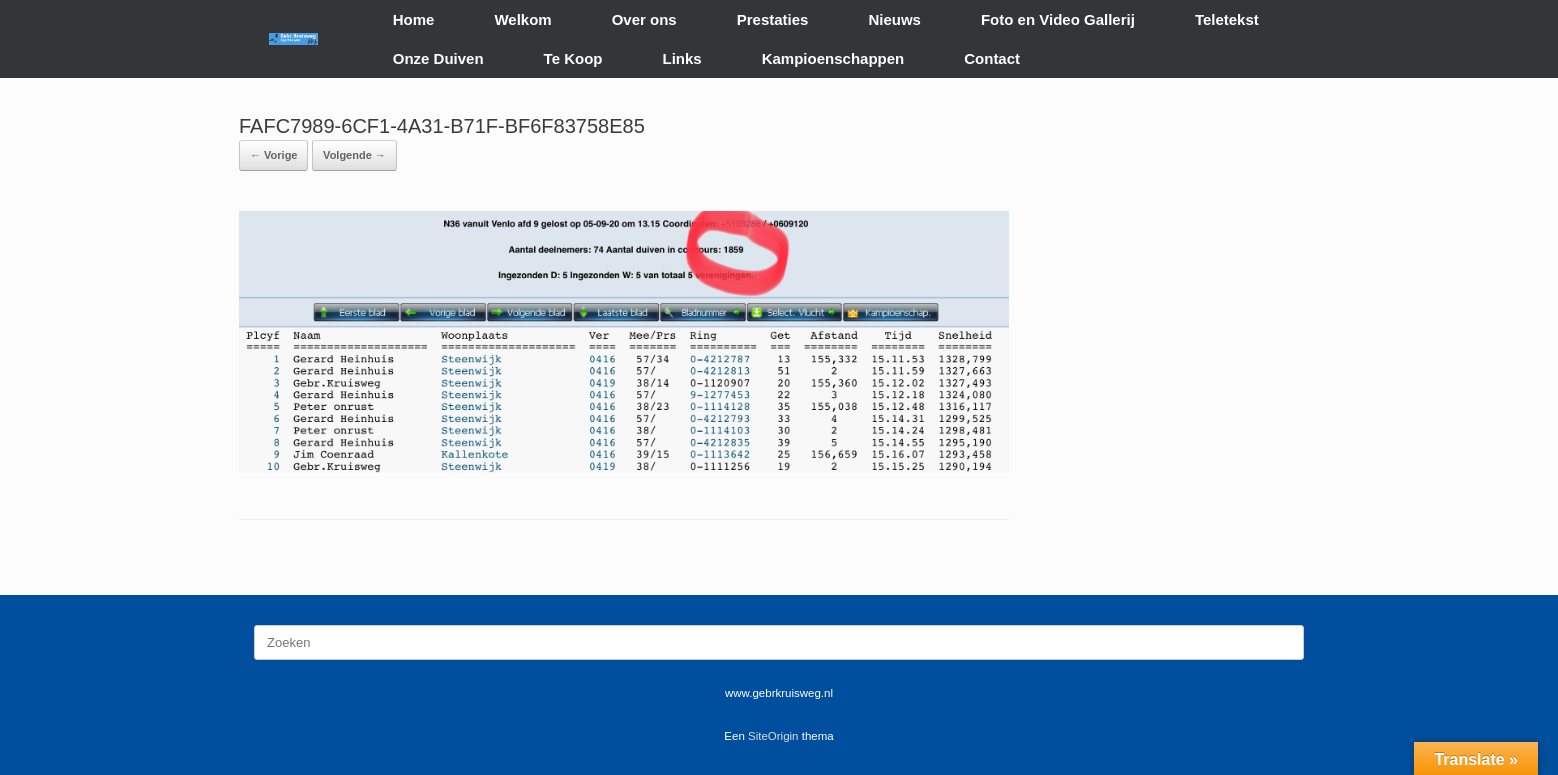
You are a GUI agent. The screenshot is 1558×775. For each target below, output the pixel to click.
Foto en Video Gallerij (1058, 19)
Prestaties (773, 19)
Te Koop (573, 58)
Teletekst (1227, 19)
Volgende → (354, 155)
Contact (992, 58)
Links (682, 58)
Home (414, 19)
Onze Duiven (438, 58)
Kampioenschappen (833, 58)
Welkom (522, 19)
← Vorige (273, 155)
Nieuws (894, 19)
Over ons (644, 19)
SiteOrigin (773, 736)
